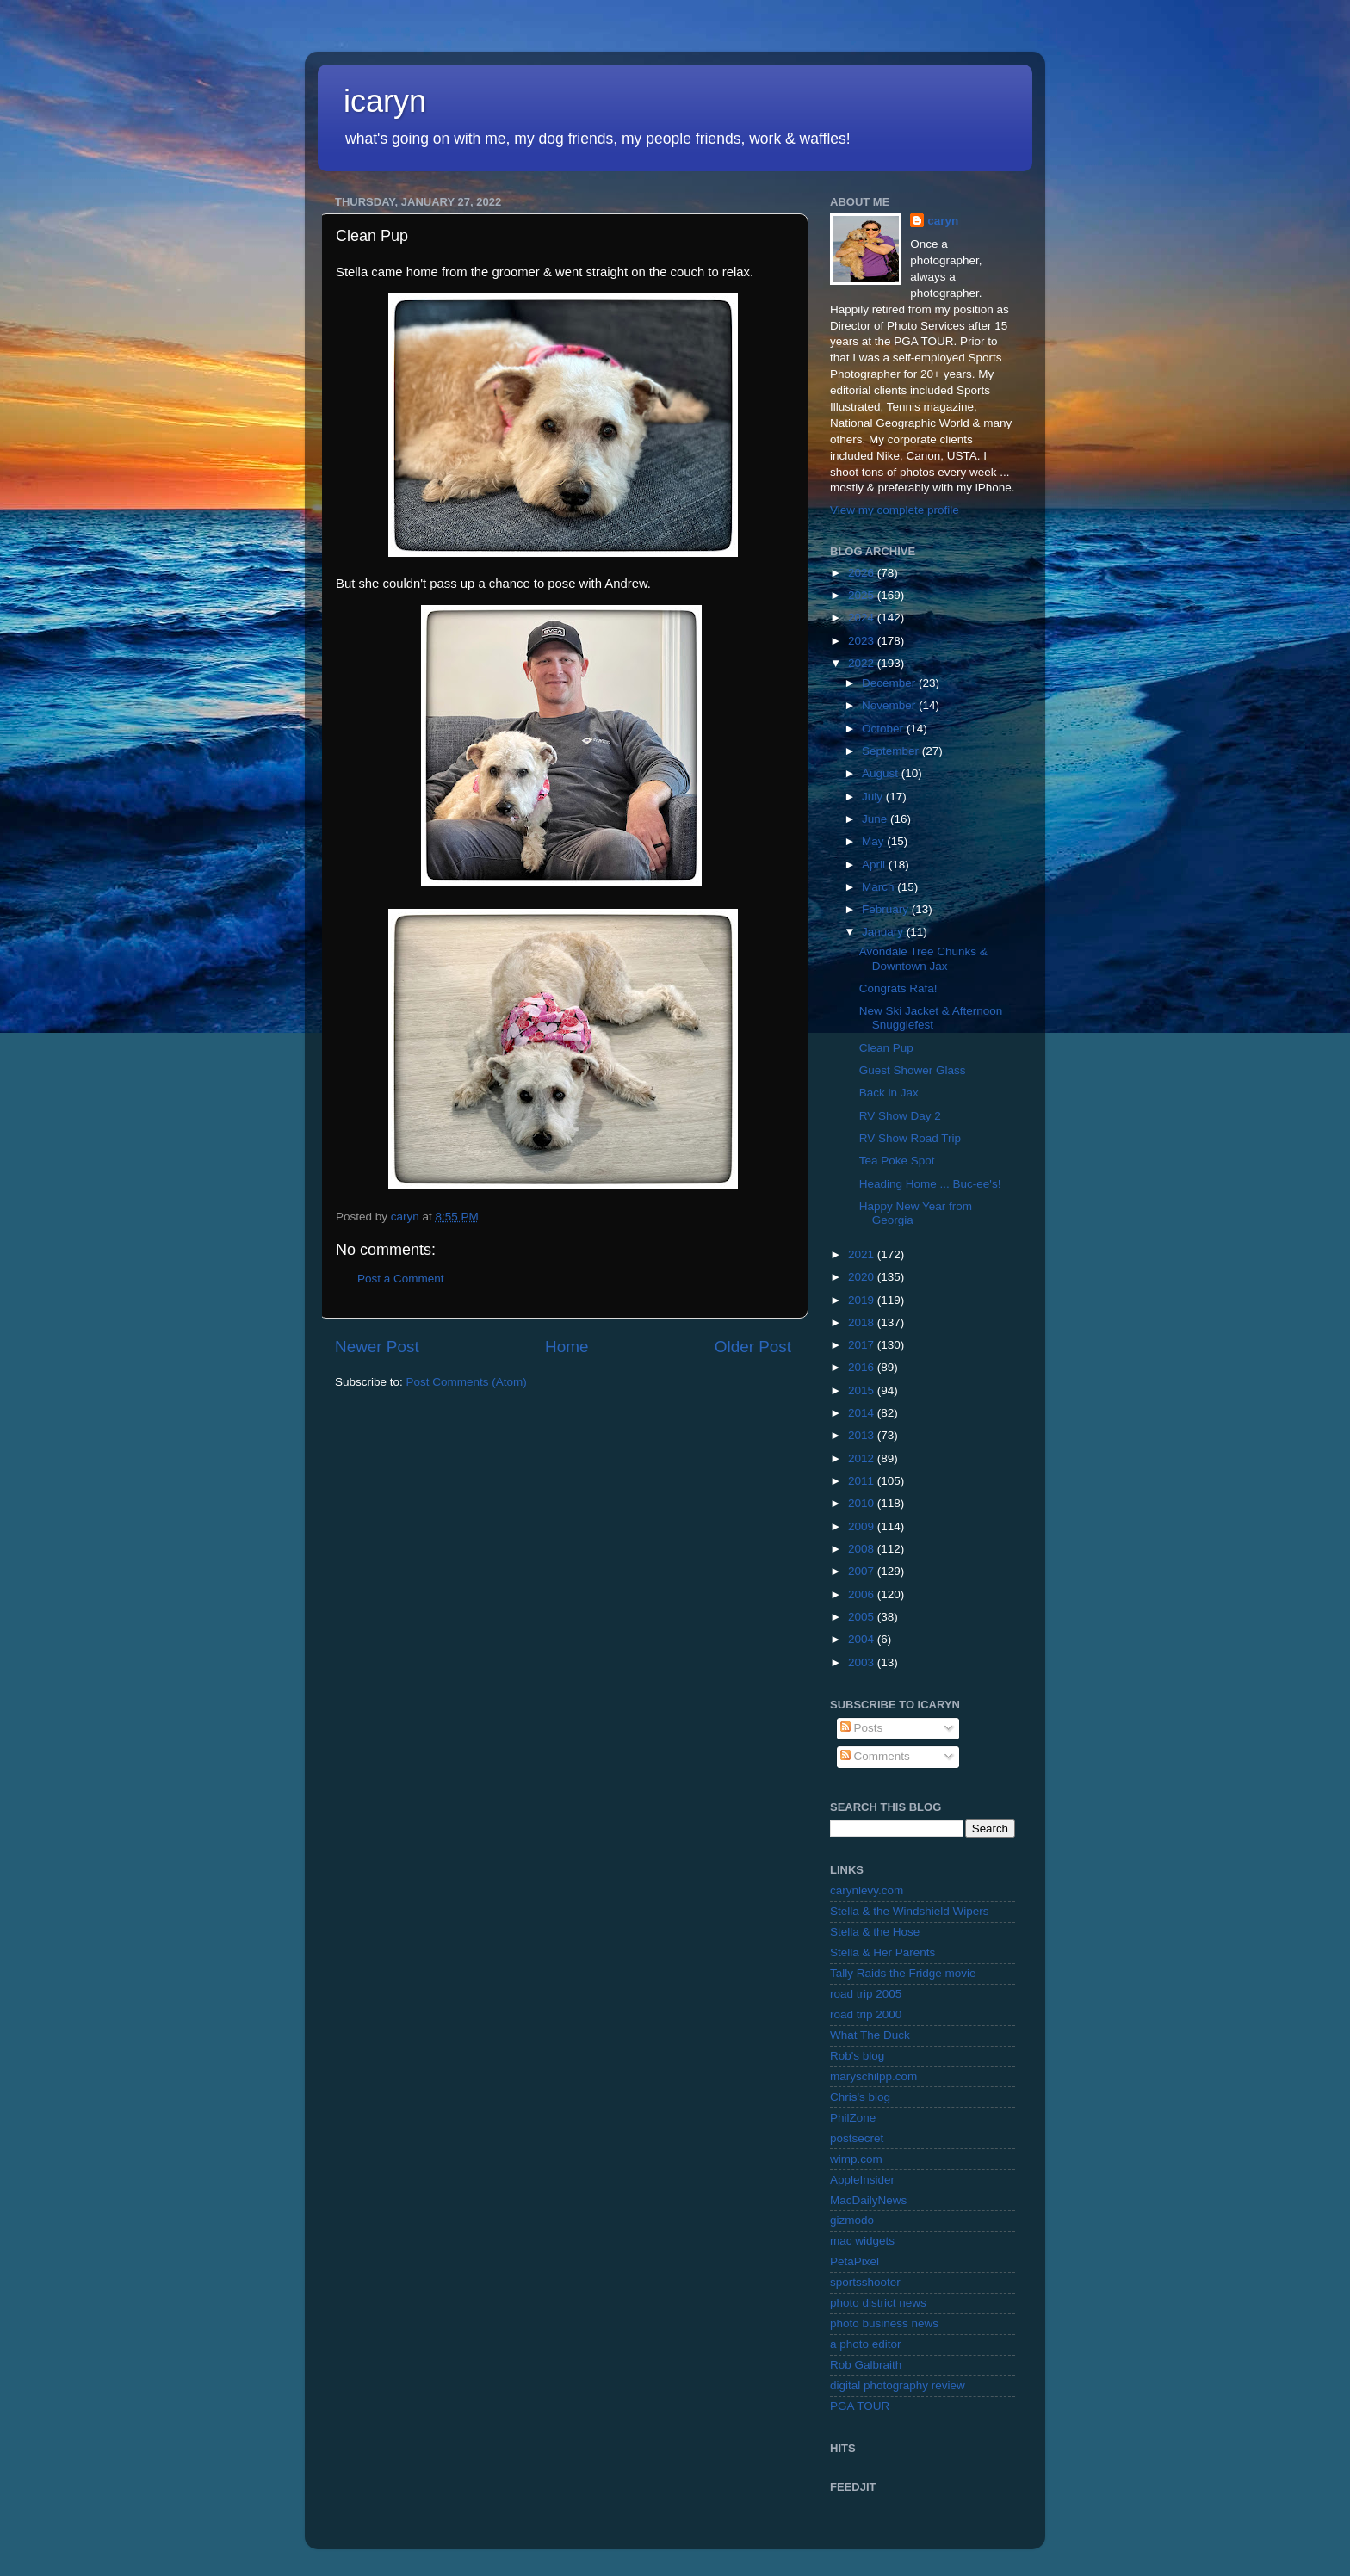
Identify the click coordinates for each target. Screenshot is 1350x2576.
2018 (862, 1322)
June (876, 818)
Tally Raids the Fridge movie (903, 1973)
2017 (862, 1344)
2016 (862, 1367)
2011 (862, 1480)
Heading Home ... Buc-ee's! (930, 1183)
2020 (862, 1276)
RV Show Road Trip (910, 1138)
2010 (862, 1503)
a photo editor (865, 2344)
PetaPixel (854, 2261)
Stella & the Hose (875, 1931)
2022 (862, 663)
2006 (862, 1594)
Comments (875, 1756)
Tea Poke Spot (897, 1160)
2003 (862, 1662)
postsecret (856, 2138)
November (890, 705)
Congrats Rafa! (898, 988)
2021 (862, 1254)
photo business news (884, 2323)
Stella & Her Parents (882, 1952)
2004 (862, 1639)
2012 (862, 1458)
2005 (862, 1616)
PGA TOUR (859, 2406)
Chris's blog (860, 2097)
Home (566, 1346)
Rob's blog (857, 2055)
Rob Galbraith (865, 2364)
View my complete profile (894, 509)
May (874, 841)
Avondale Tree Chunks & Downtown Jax (923, 958)
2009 (862, 1526)
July (874, 796)
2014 (862, 1412)
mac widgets (862, 2240)
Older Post (753, 1346)
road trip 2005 (865, 1993)
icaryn (385, 101)
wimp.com (856, 2159)
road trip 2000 (865, 2014)
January (884, 931)
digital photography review (897, 2385)
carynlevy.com (866, 1890)
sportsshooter (865, 2282)
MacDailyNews (868, 2200)
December (890, 682)
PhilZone (853, 2117)
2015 (862, 1390)
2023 (862, 640)
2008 (862, 1548)
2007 (862, 1571)
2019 (862, 1300)
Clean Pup (886, 1047)
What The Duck (870, 2035)
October (884, 728)
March (879, 886)
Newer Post (377, 1346)
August (881, 773)
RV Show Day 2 (900, 1115)
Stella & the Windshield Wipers (909, 1911)
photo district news (878, 2302)
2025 (862, 595)
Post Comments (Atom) (466, 1381)
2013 (862, 1435)
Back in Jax (889, 1092)
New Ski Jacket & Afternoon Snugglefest (931, 1017)
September (892, 750)
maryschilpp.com (873, 2076)
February (887, 909)
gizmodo (852, 2220)
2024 (862, 617)
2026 (862, 572)
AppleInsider (862, 2179)
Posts (861, 1727)
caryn (942, 220)
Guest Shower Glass (912, 1070)
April (875, 864)
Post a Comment (400, 1278)
